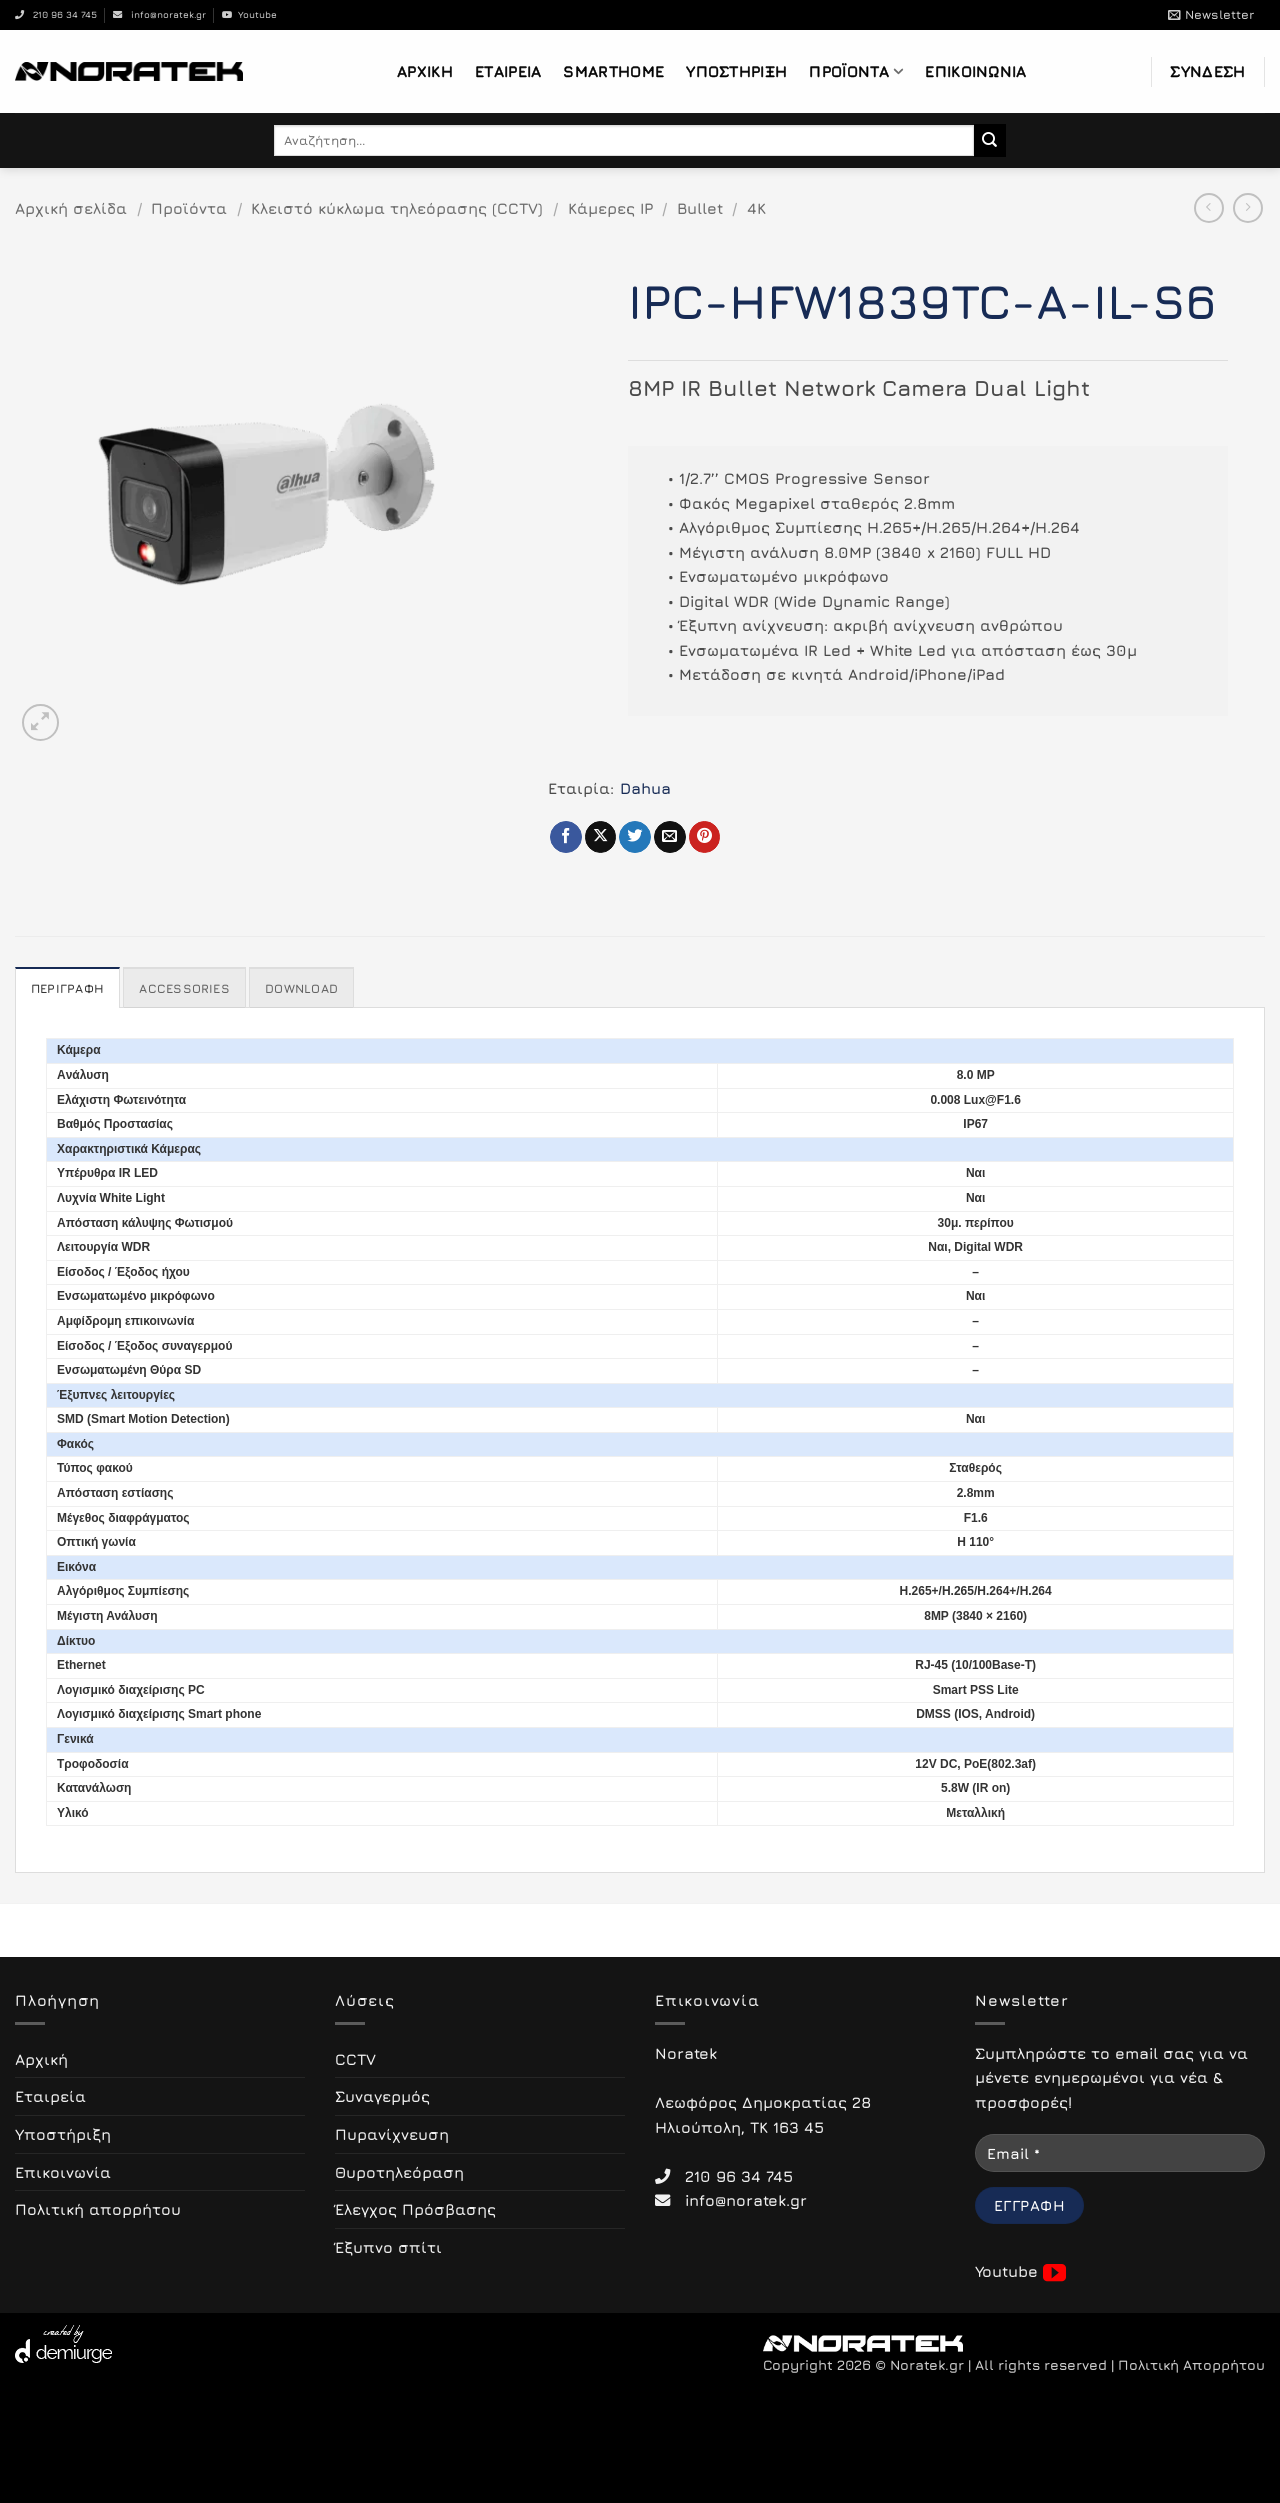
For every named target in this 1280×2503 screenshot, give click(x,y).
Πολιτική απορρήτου (98, 2209)
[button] (1211, 15)
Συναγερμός (382, 2096)
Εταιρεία (508, 71)
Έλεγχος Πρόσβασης (415, 2209)
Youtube (249, 14)
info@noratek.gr (159, 14)
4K (756, 208)
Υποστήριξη (736, 71)
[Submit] (990, 140)
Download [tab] (301, 988)
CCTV (355, 2059)
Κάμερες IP (610, 208)
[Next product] (1209, 208)
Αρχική (425, 71)
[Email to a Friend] (670, 837)
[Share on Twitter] (635, 837)
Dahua (645, 788)
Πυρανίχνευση (392, 2134)
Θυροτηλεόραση (399, 2172)
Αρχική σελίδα (71, 208)
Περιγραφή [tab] (67, 988)
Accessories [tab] (184, 988)
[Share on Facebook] (566, 837)
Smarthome (613, 71)
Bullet (700, 208)
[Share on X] (601, 837)
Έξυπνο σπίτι (388, 2247)
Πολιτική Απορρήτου (1191, 2365)
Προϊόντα (856, 71)
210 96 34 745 (56, 14)
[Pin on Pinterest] (705, 837)
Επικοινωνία (975, 71)
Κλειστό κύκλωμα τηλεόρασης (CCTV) (397, 208)
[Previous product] (1248, 208)
